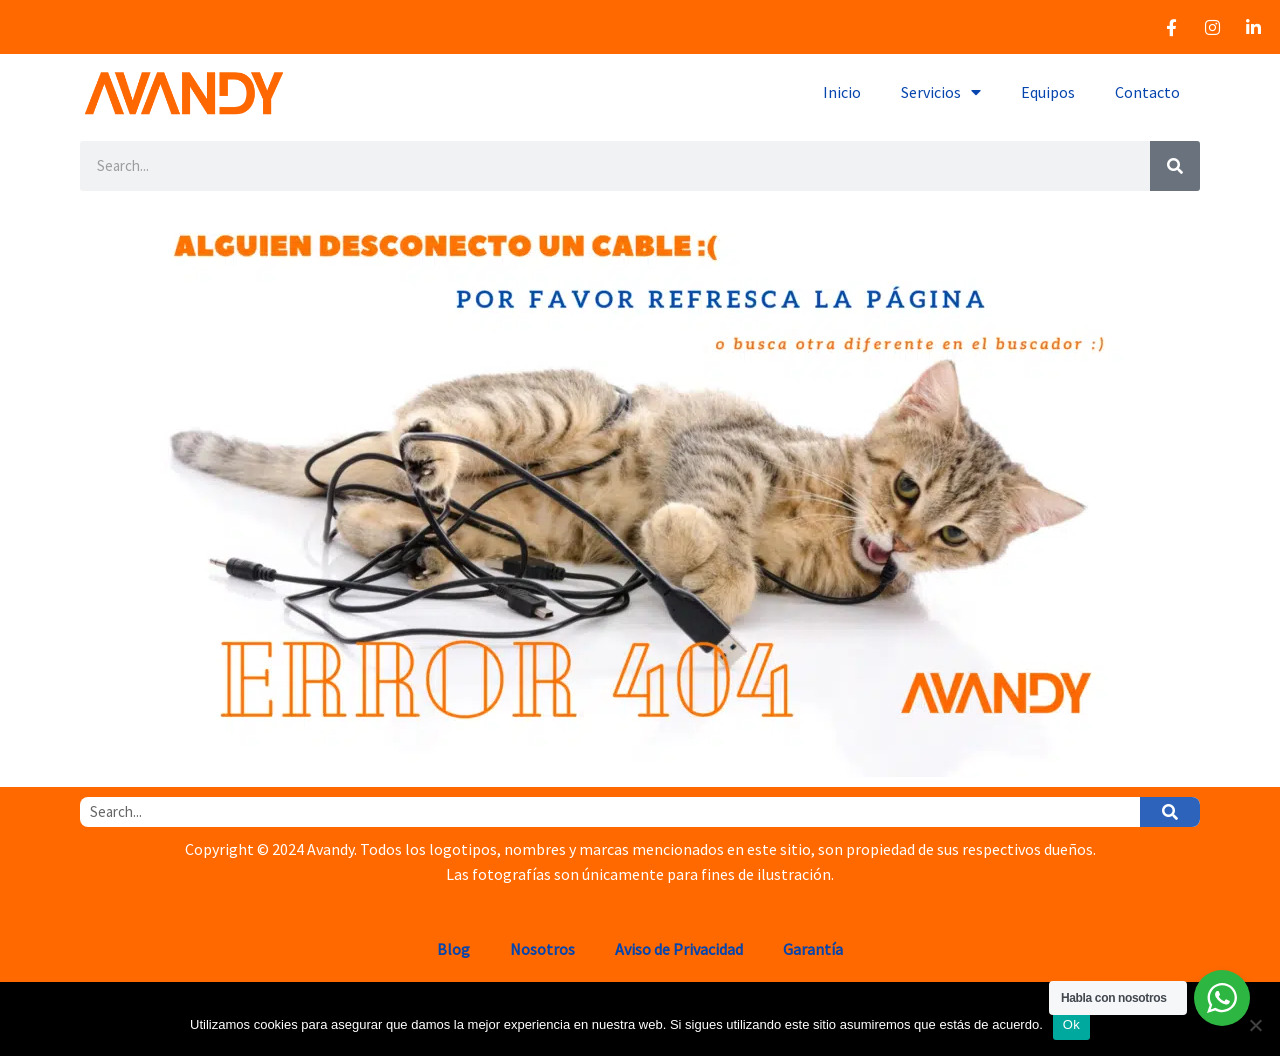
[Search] (1175, 166)
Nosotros (542, 949)
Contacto (1147, 92)
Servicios (941, 92)
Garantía (813, 949)
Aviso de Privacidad (679, 949)
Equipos (1048, 92)
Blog (453, 949)
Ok (1071, 1024)
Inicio (842, 92)
